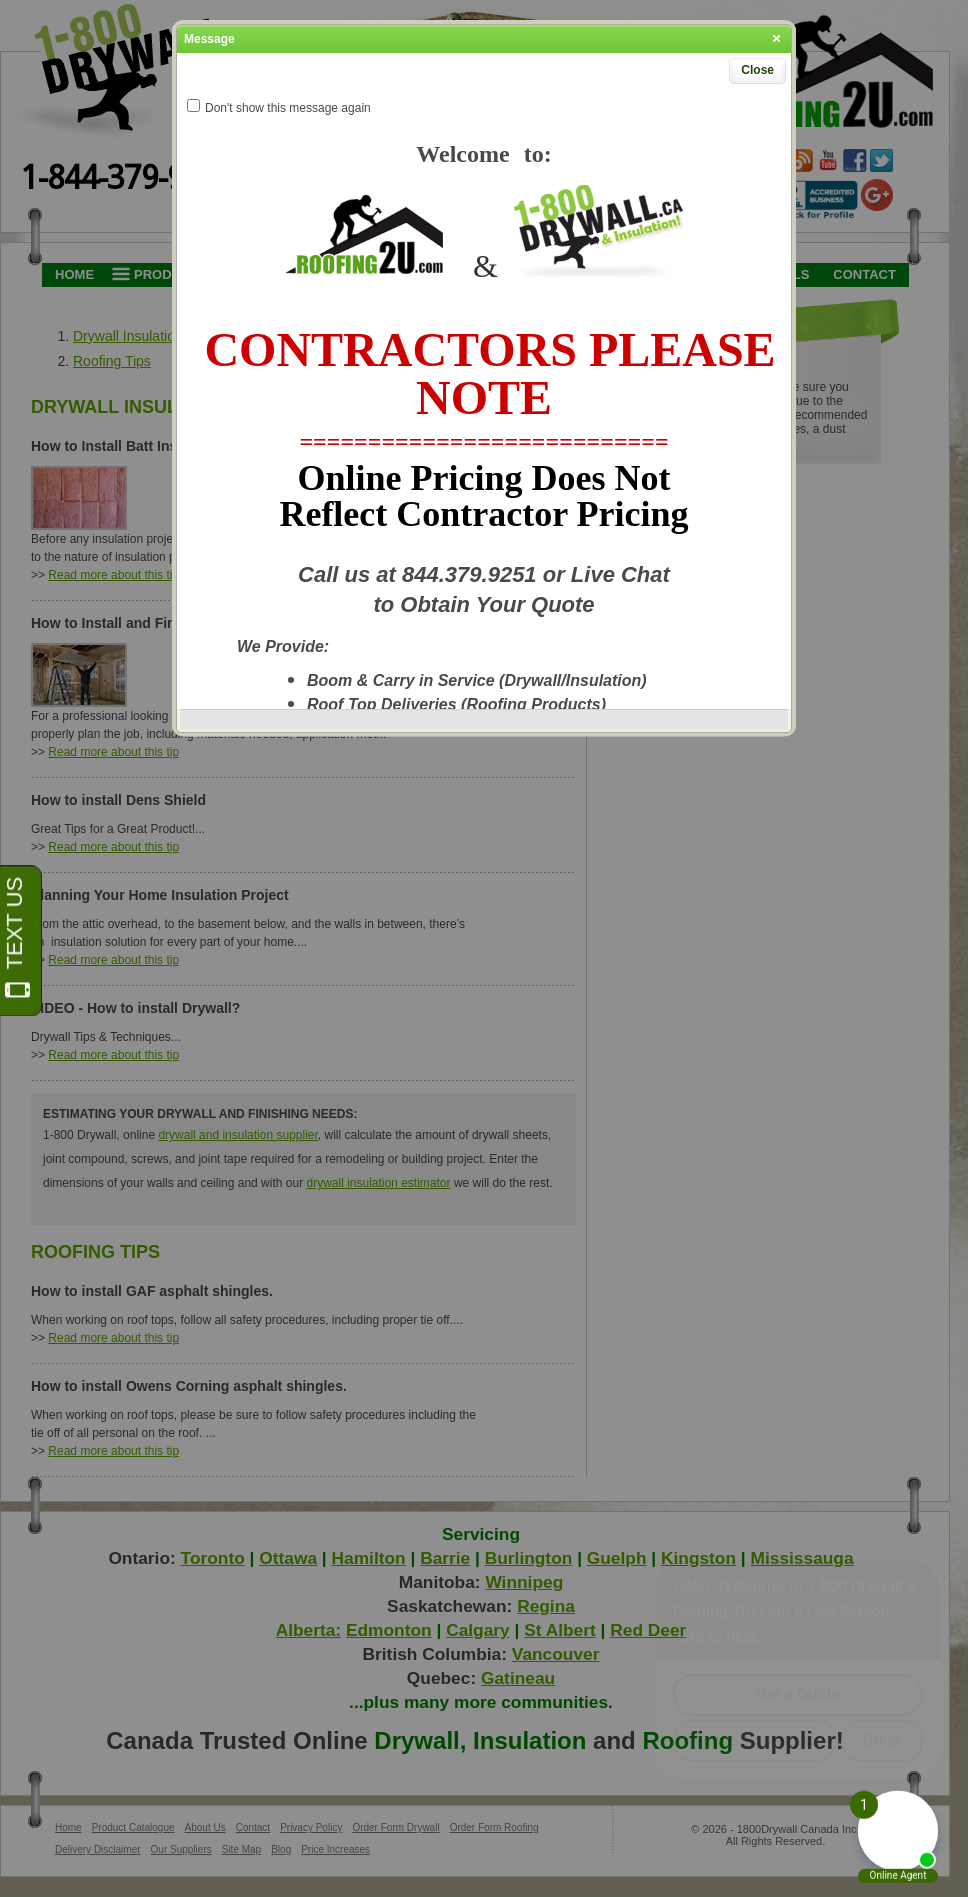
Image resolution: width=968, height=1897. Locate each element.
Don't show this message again (288, 108)
